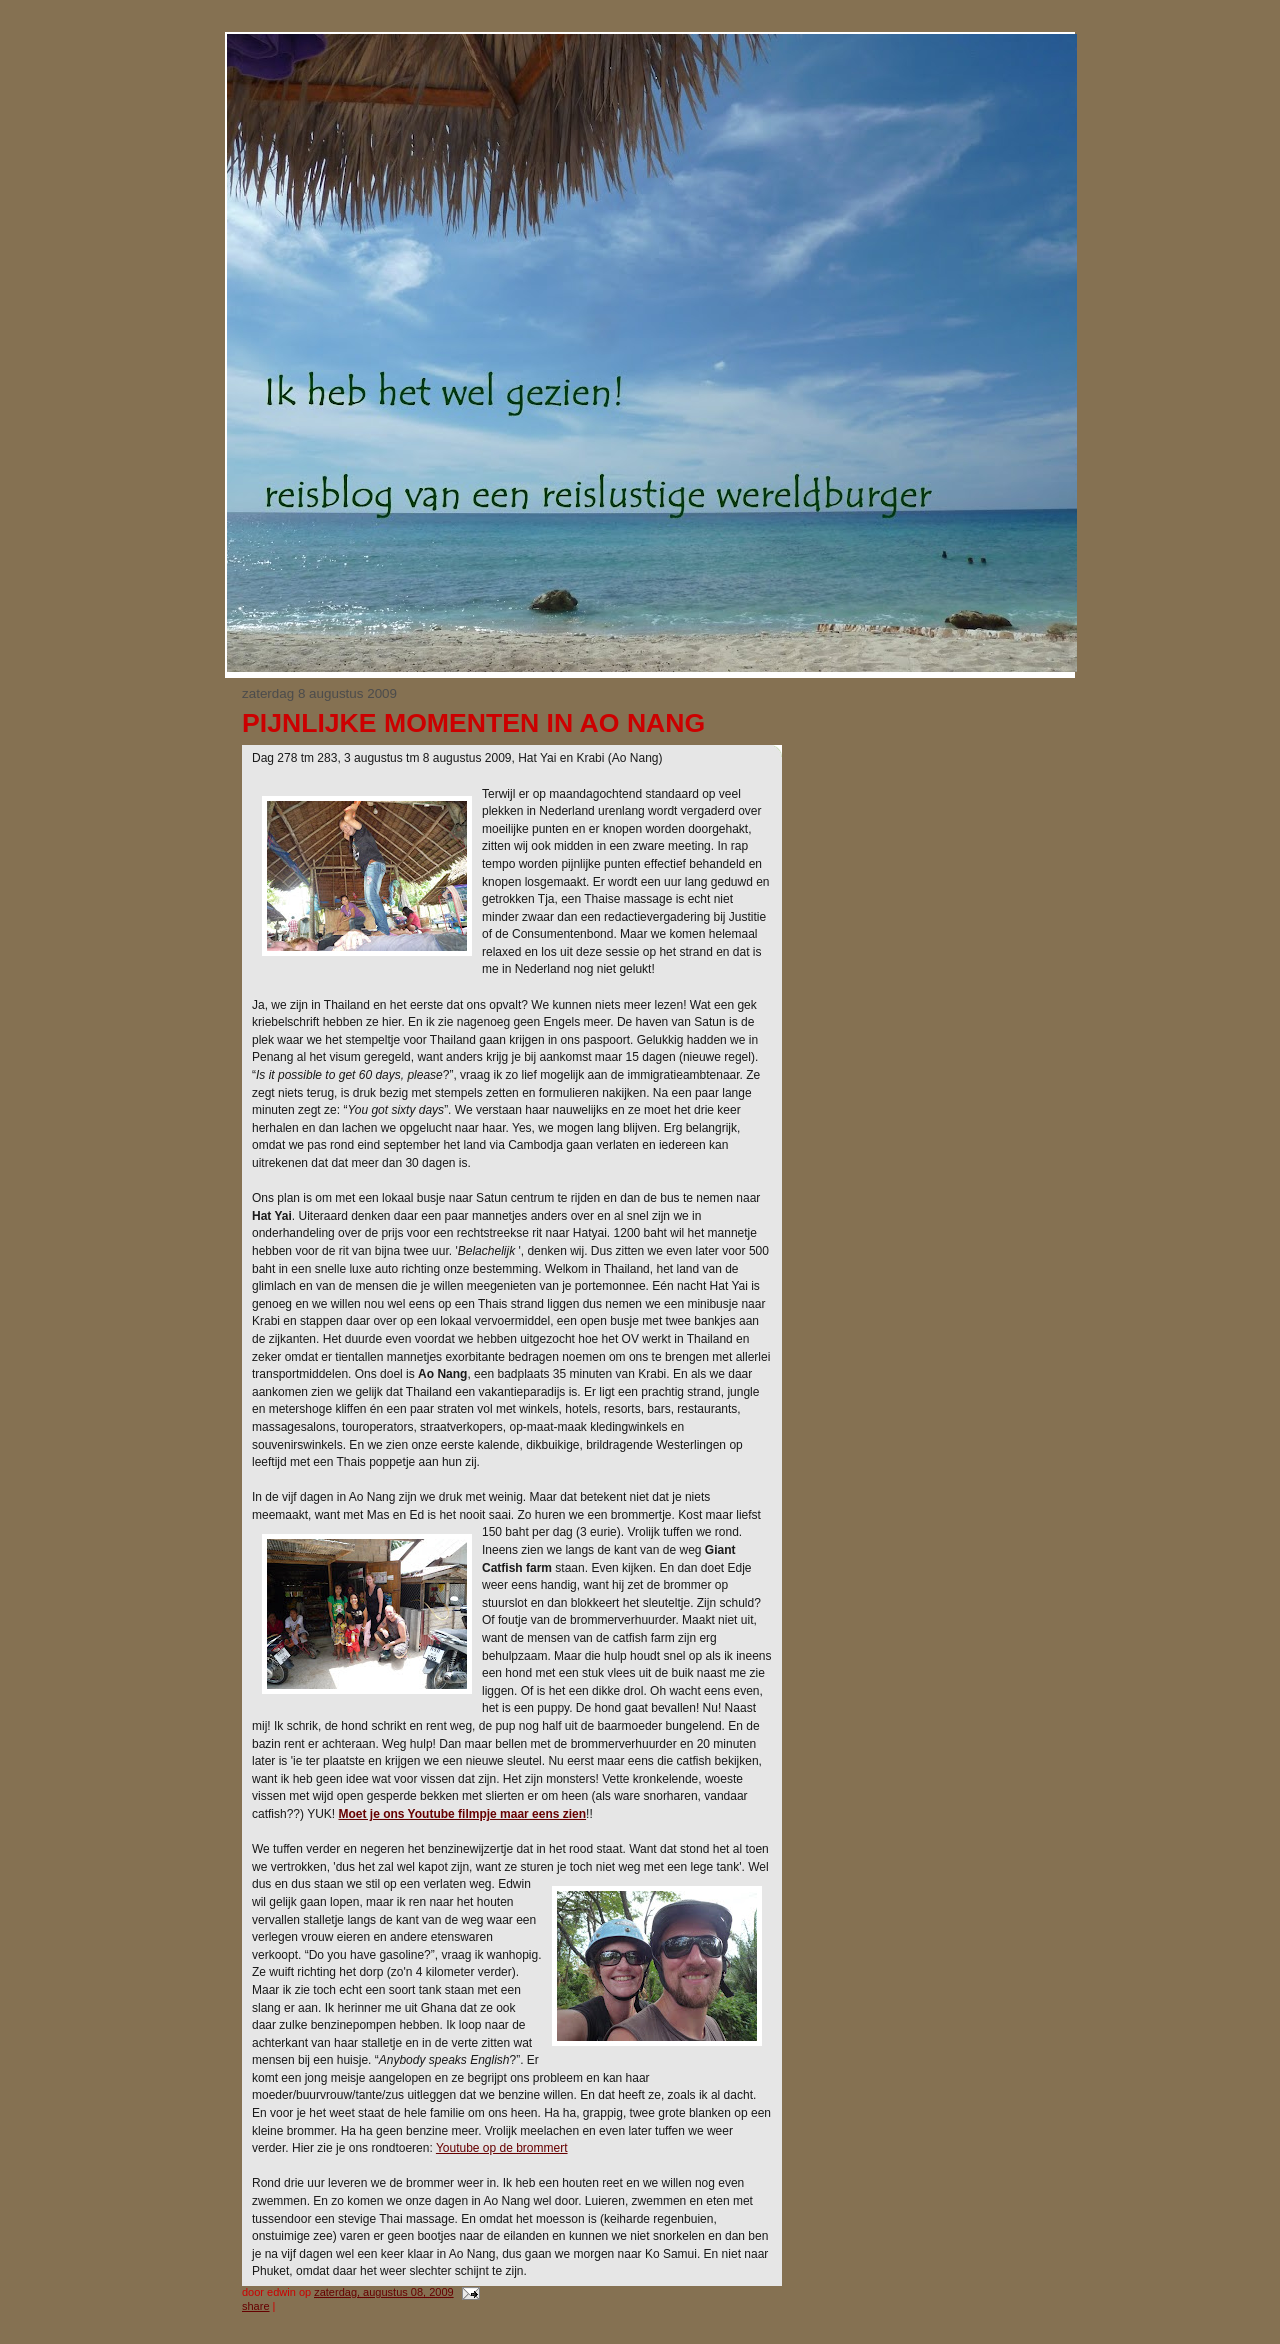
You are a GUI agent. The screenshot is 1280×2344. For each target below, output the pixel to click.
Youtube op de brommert (502, 2148)
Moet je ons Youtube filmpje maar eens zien (462, 1814)
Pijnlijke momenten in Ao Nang (473, 723)
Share (256, 2306)
